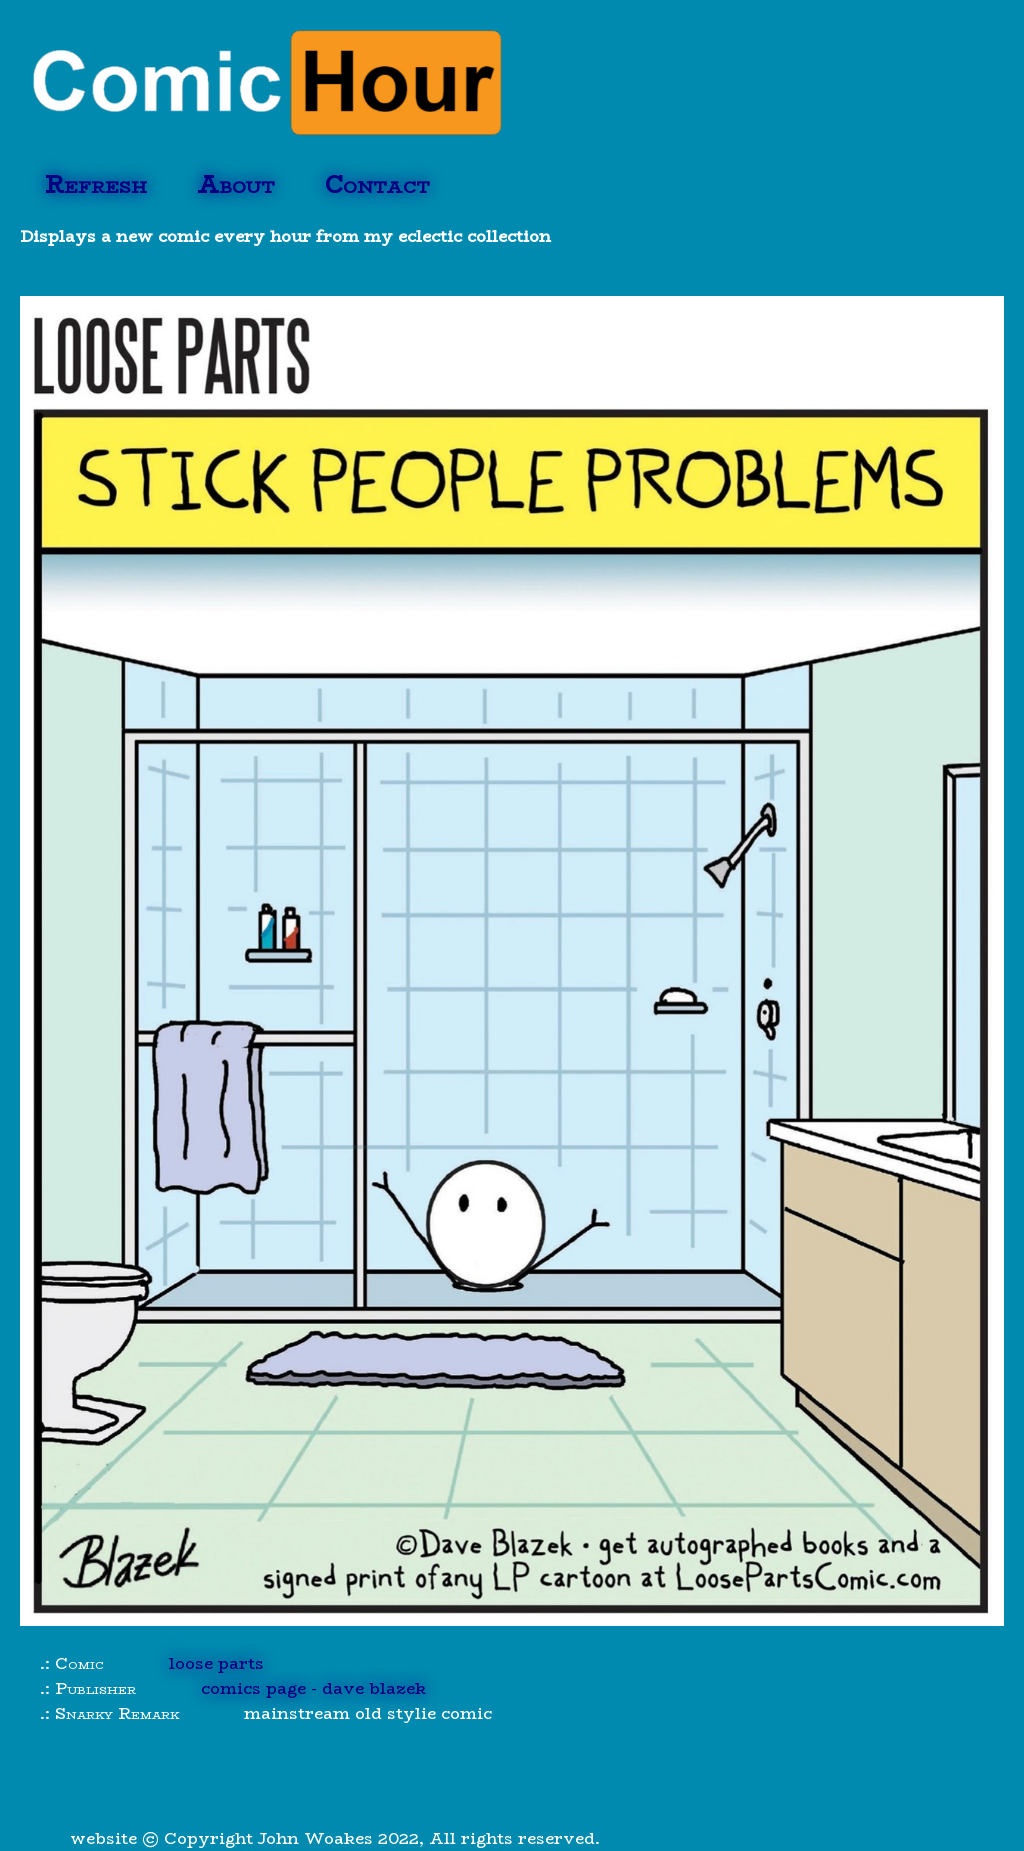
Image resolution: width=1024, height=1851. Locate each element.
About (236, 184)
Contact (377, 184)
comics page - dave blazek (313, 1688)
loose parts (216, 1663)
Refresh (96, 184)
